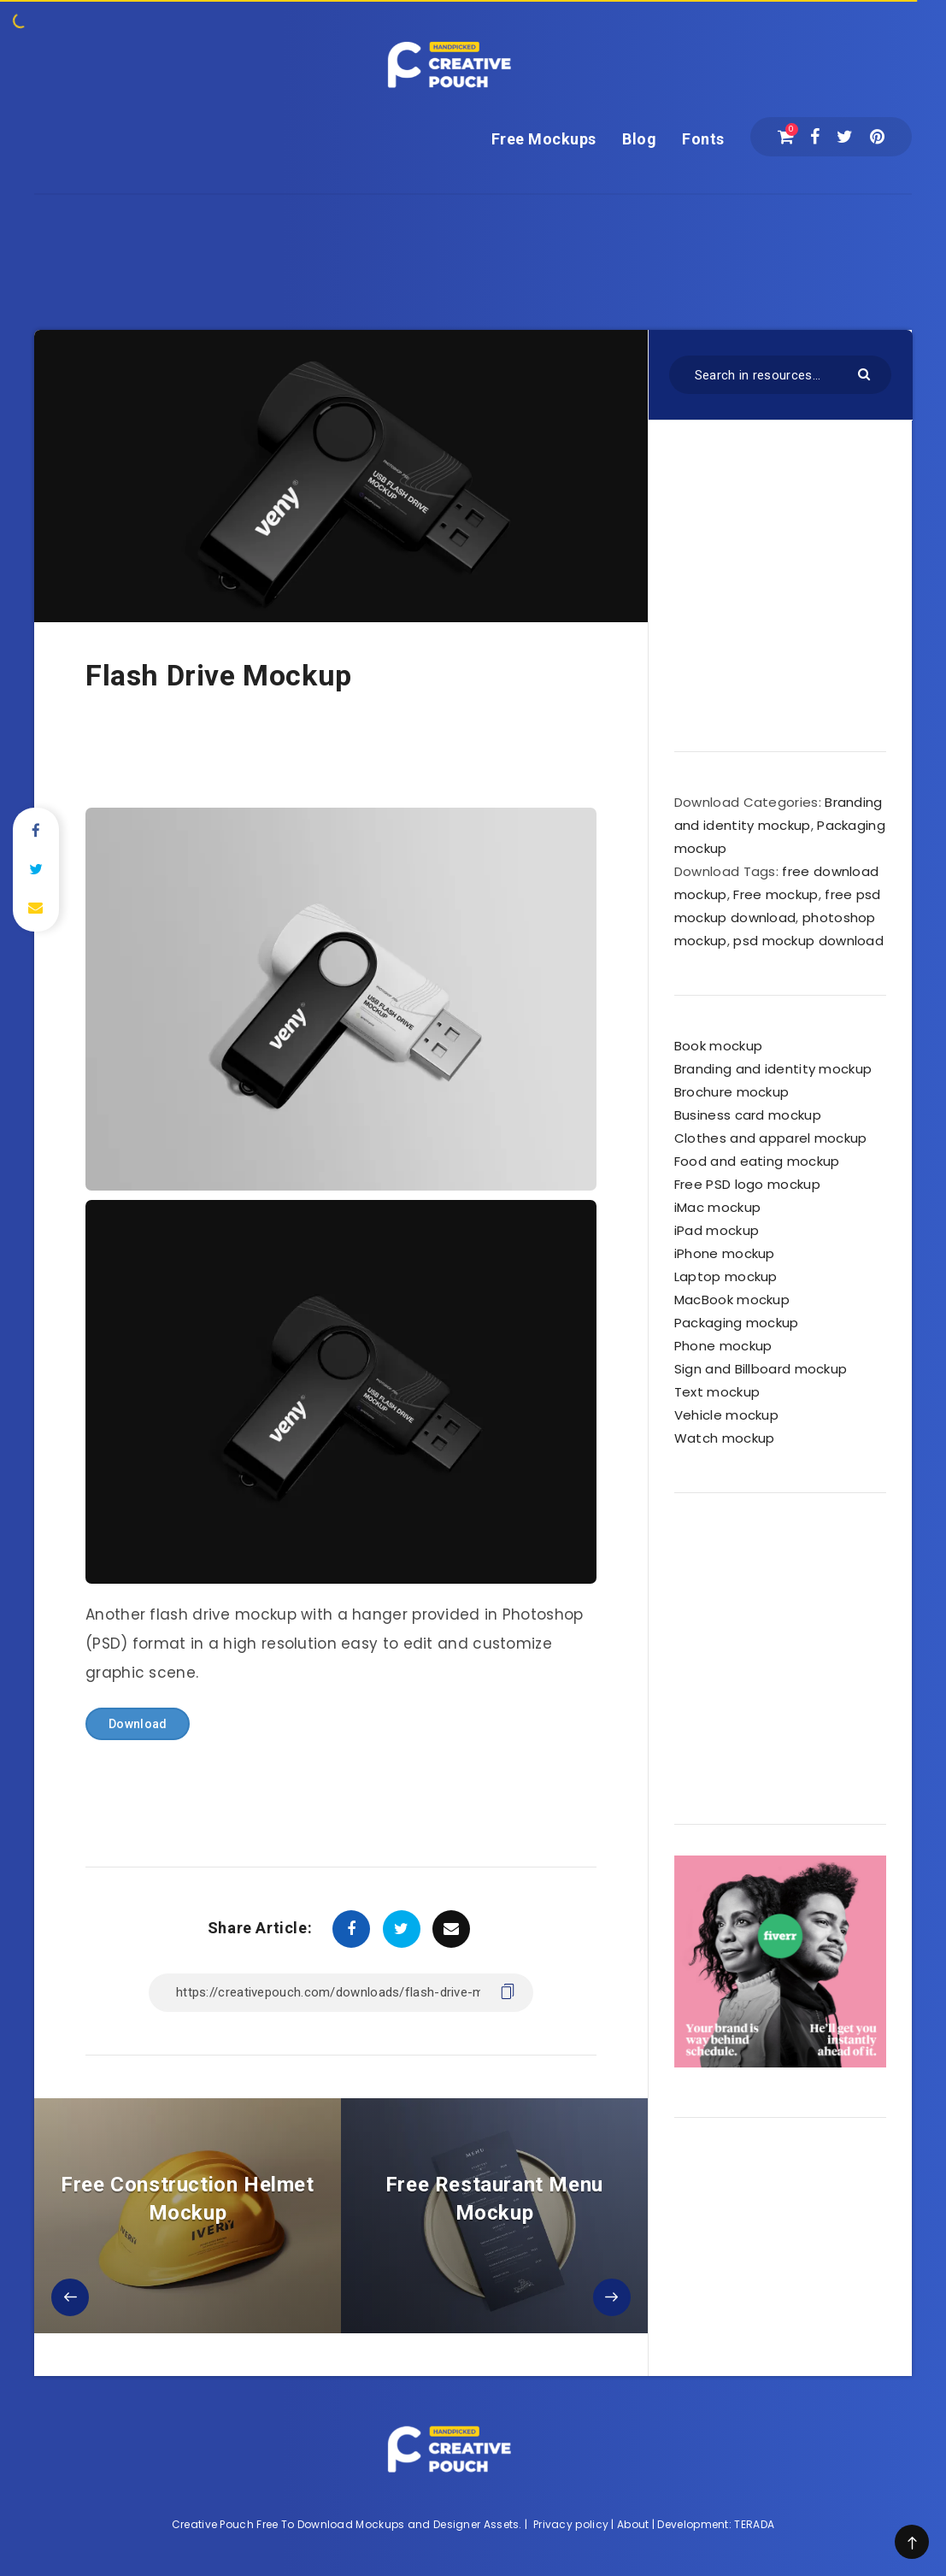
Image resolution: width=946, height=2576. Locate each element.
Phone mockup (723, 1346)
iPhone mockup (724, 1253)
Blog (639, 139)
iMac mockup (717, 1207)
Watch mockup (724, 1438)
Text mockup (717, 1392)
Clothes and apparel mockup (770, 1138)
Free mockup (775, 894)
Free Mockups (543, 139)
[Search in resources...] (780, 375)
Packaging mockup (736, 1323)
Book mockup (718, 1046)
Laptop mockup (726, 1276)
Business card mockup (747, 1115)
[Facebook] (815, 136)
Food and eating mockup (757, 1161)
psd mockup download (808, 941)
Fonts (703, 139)
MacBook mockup (732, 1300)
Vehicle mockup (726, 1415)
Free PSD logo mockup (747, 1184)
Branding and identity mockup (773, 1069)
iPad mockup (716, 1230)
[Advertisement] (473, 233)
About (633, 2524)
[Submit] (866, 373)
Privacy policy (570, 2524)
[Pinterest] (877, 136)
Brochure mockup (732, 1092)
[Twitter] (845, 136)
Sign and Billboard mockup (761, 1369)
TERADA (754, 2524)
